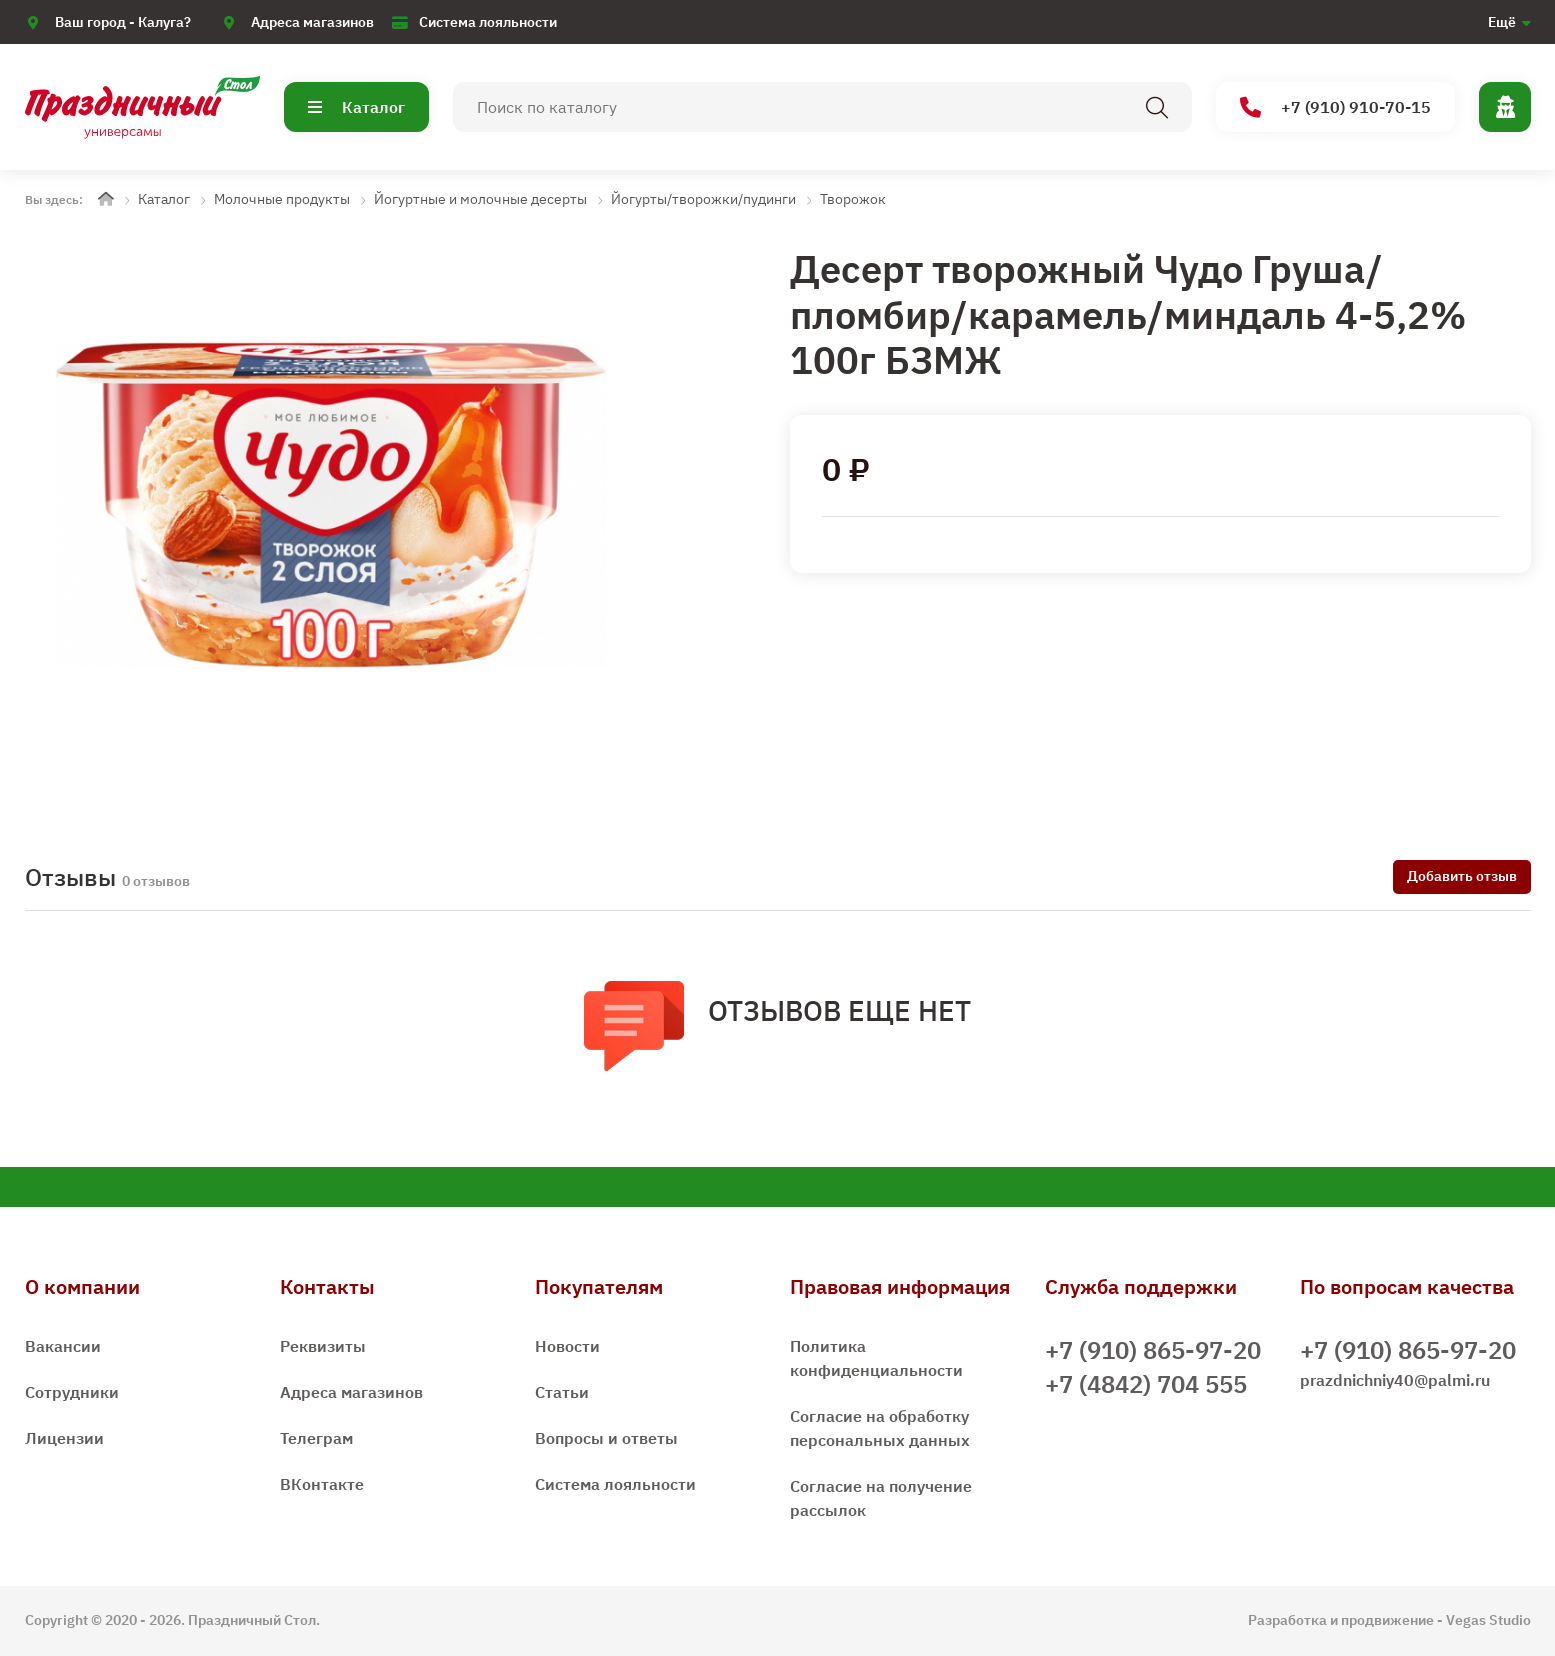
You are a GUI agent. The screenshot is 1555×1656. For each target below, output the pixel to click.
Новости (567, 1346)
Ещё (1502, 22)
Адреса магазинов (312, 22)
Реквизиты (323, 1346)
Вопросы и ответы (606, 1438)
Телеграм (316, 1438)
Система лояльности (488, 22)
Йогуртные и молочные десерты (480, 199)
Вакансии (63, 1346)
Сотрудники (72, 1392)
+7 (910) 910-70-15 (1335, 107)
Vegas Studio (1488, 1620)
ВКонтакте (322, 1484)
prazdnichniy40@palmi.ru (1395, 1380)
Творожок (853, 199)
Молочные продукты (282, 199)
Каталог (356, 107)
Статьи (562, 1392)
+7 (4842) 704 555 (1146, 1384)
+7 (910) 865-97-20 (1153, 1350)
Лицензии (64, 1438)
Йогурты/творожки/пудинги (703, 199)
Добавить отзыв (1462, 876)
